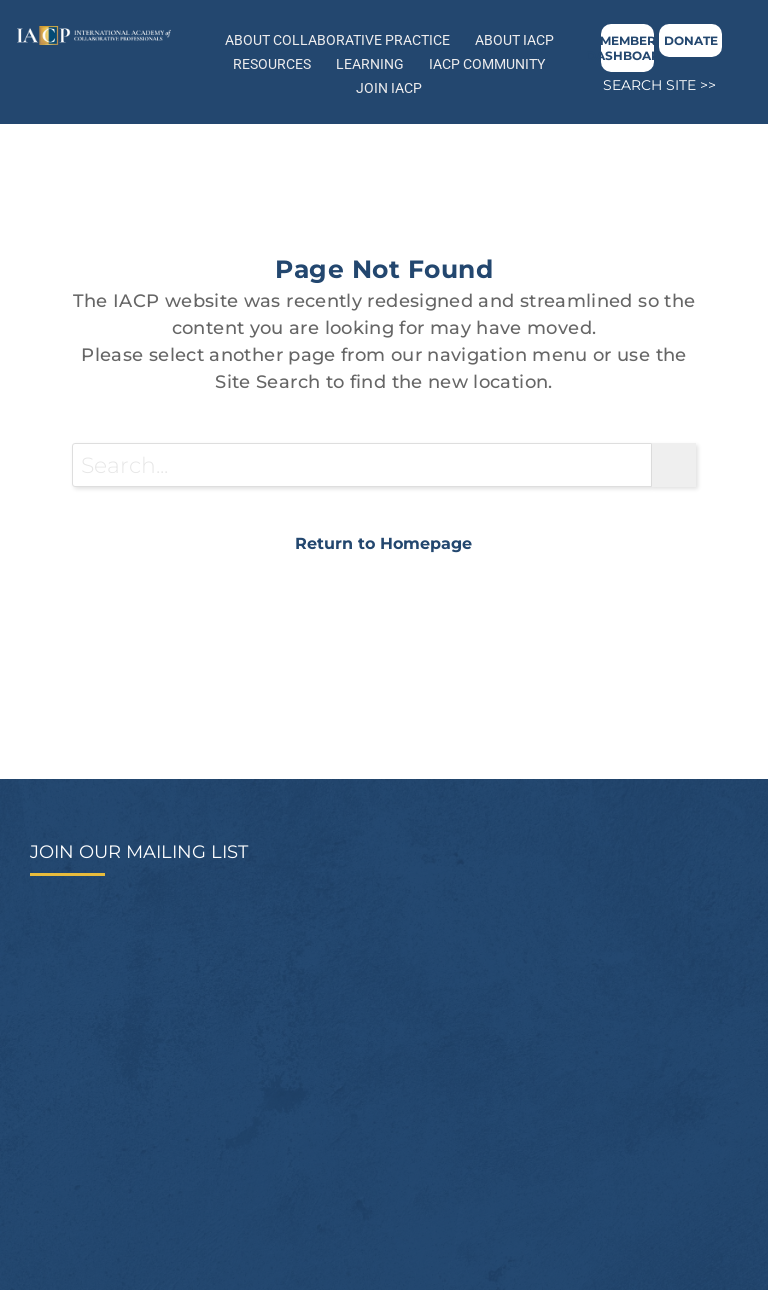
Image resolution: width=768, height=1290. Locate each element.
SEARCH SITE (649, 85)
